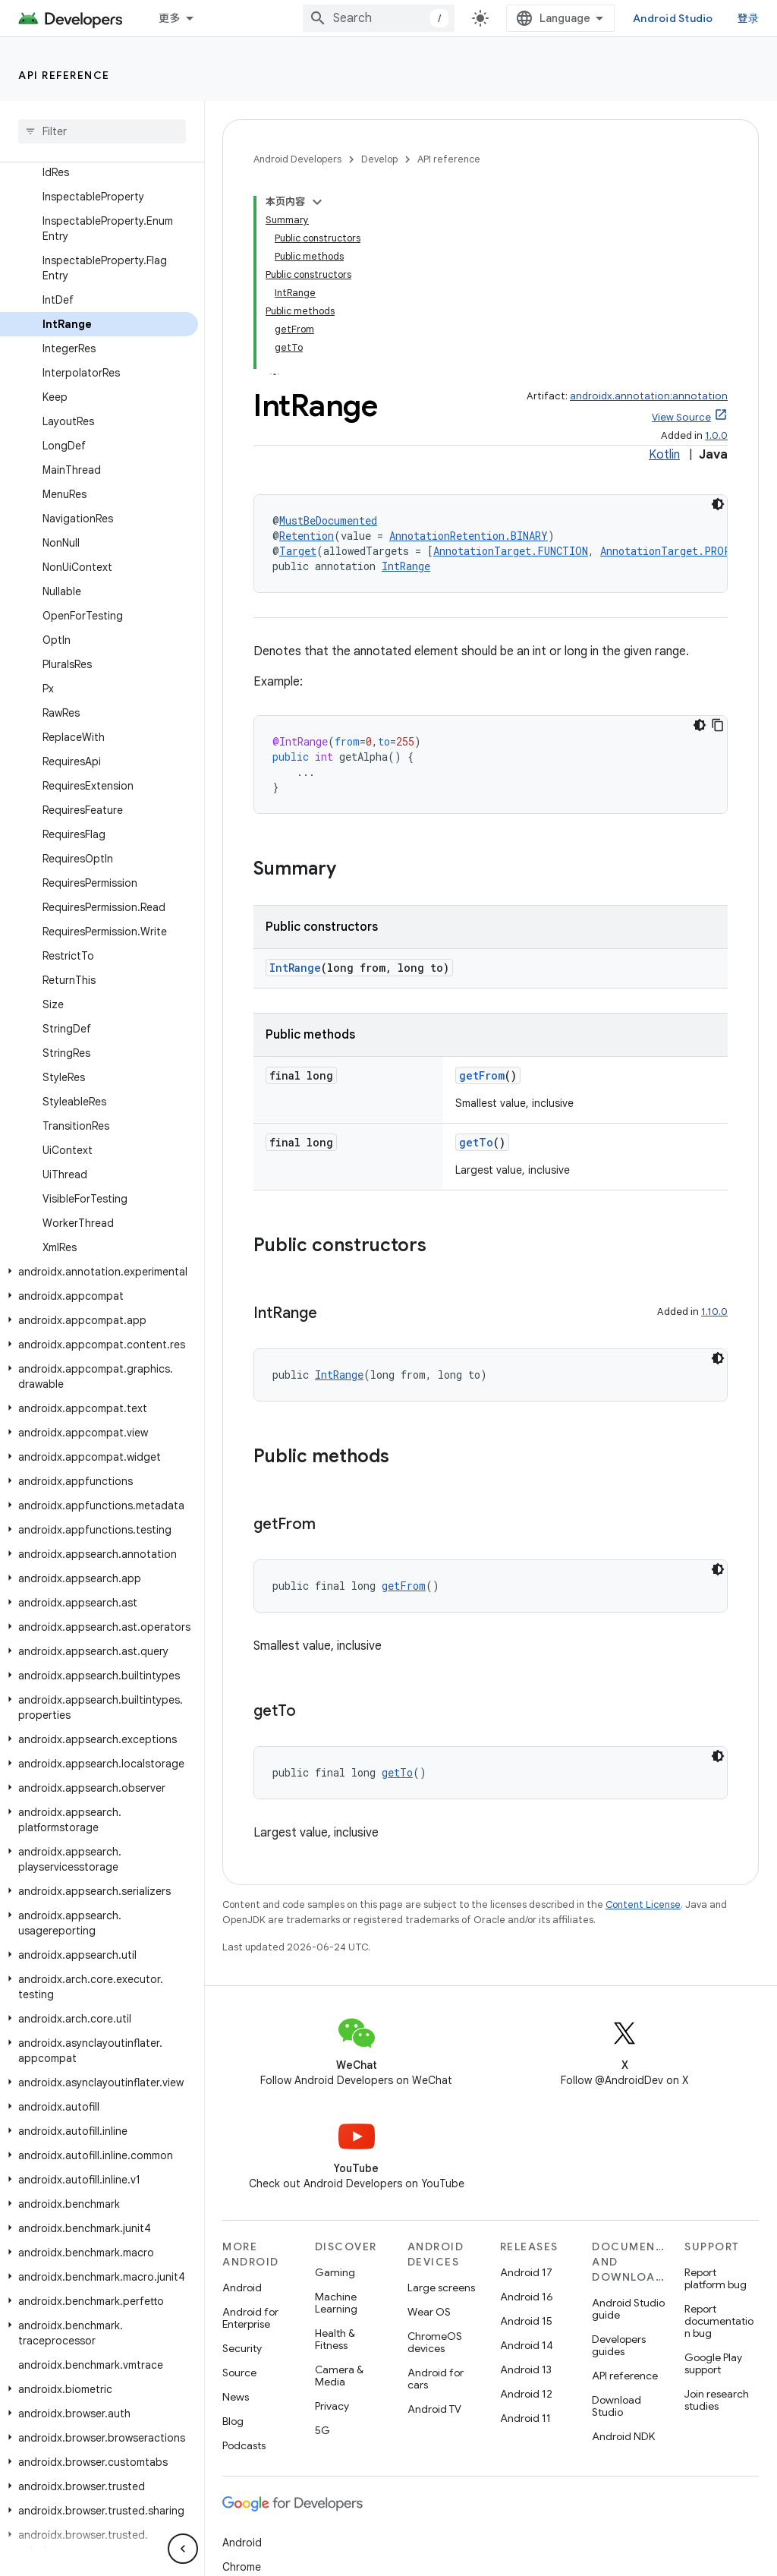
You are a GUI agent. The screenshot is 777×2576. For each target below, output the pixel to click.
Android (242, 2287)
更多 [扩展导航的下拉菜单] (170, 18)
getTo (476, 1142)
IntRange (406, 566)
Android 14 (526, 2345)
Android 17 (526, 2272)
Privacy (332, 2406)
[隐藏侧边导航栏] (183, 2548)
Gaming (335, 2272)
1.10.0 (714, 1311)
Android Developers (297, 159)
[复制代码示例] (718, 725)
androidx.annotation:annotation (649, 395)
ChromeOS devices (434, 2342)
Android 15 (526, 2321)
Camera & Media (339, 2375)
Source (239, 2372)
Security (242, 2348)
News (235, 2397)
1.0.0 (716, 435)
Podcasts (244, 2445)
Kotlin (664, 454)
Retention (306, 535)
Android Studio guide (628, 2309)
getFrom (482, 1075)
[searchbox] (102, 131)
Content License (643, 1904)
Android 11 (525, 2418)
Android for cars (435, 2379)
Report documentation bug (718, 2321)
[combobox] (379, 18)
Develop (379, 159)
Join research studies (716, 2400)
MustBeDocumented (328, 520)
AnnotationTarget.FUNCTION (510, 551)
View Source (681, 417)
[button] (99, 1272)
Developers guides (619, 2345)
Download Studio (616, 2406)
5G (322, 2430)
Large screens (441, 2287)
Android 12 (526, 2394)
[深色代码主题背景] (718, 504)
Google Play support (713, 2363)
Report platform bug (715, 2278)
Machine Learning (336, 2303)
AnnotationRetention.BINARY (468, 535)
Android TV (434, 2409)
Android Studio (673, 18)
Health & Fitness (335, 2339)
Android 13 (526, 2369)
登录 (749, 18)
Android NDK (623, 2436)
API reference (64, 75)
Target (297, 551)
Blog (233, 2421)
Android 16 (526, 2296)
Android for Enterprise (250, 2318)
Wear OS (429, 2312)
